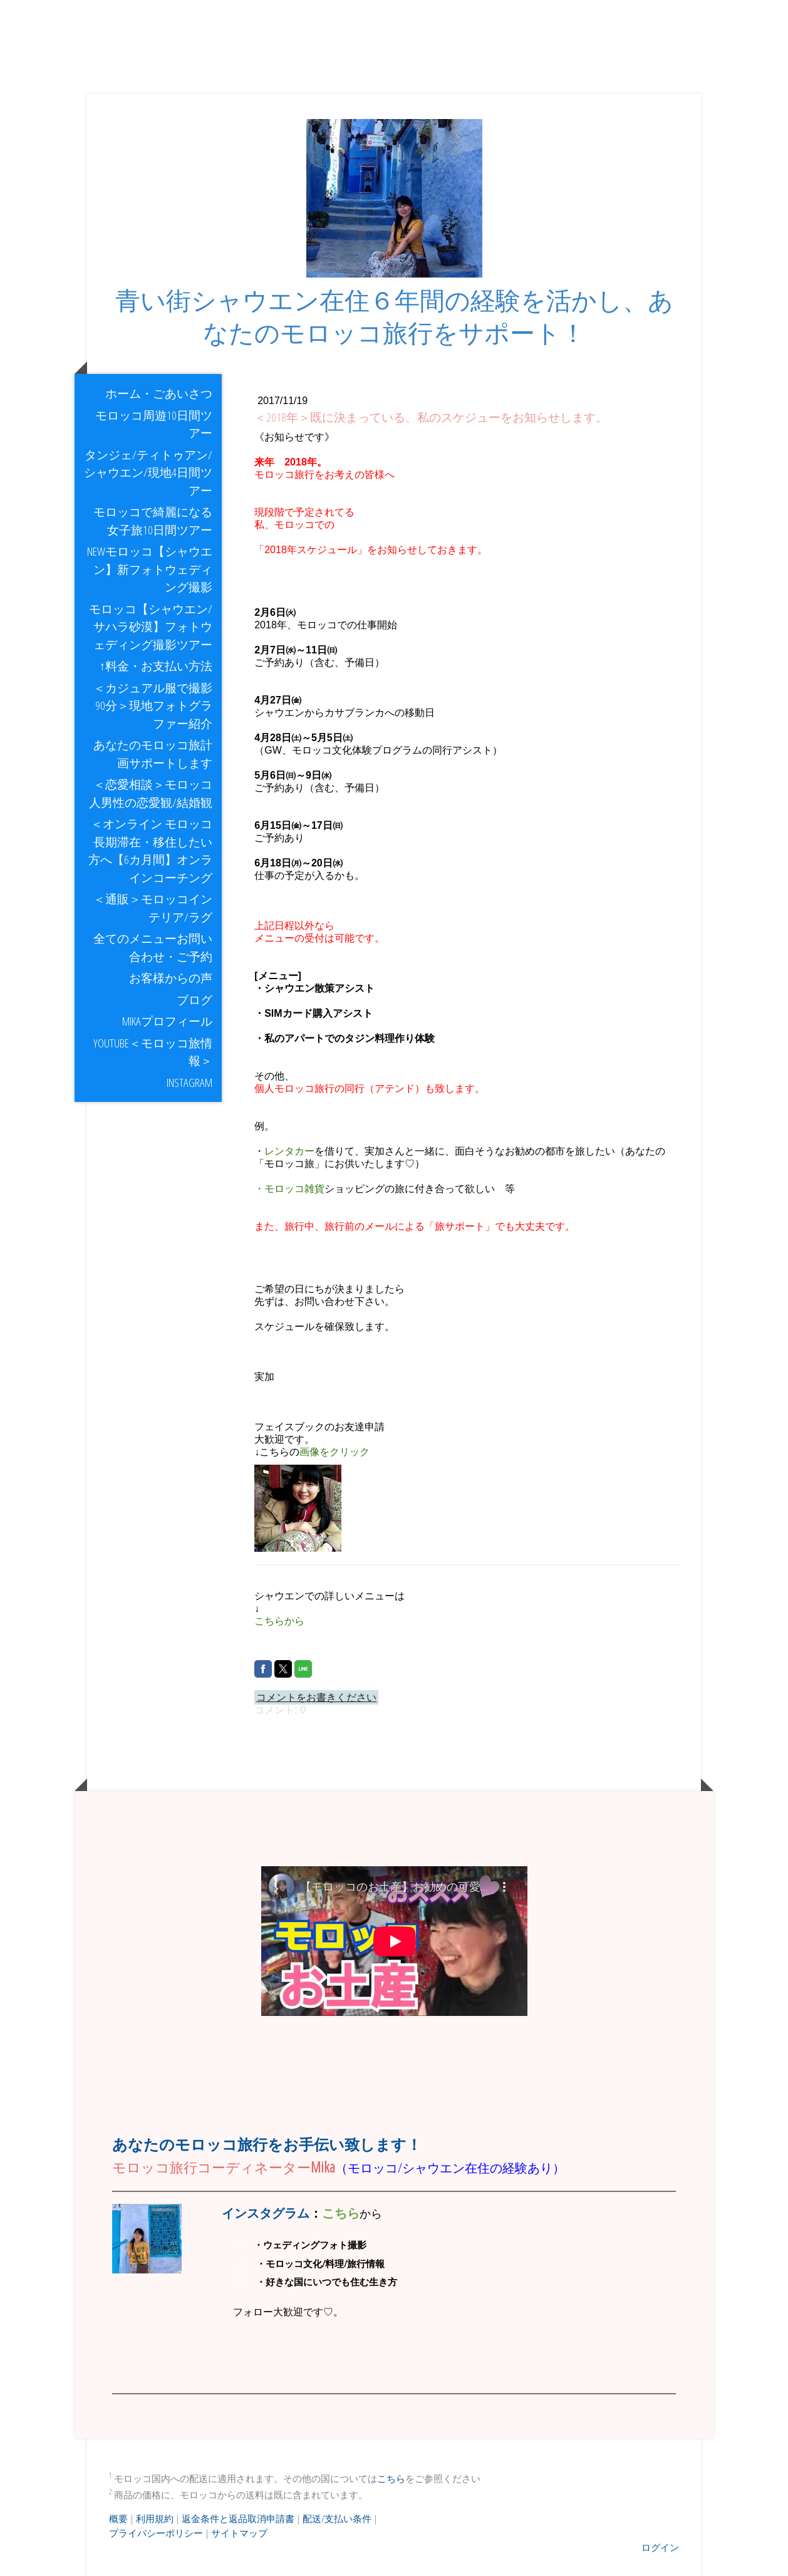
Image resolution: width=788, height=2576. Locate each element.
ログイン (660, 2547)
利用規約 (155, 2518)
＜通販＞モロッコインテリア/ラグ (152, 908)
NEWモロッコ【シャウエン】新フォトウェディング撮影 (149, 569)
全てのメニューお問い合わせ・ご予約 (152, 947)
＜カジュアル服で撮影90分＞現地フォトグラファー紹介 (152, 706)
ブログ (194, 1000)
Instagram (194, 1082)
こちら (391, 2478)
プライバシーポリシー (156, 2533)
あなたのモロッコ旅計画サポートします (152, 754)
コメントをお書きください (316, 1697)
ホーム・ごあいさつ (158, 393)
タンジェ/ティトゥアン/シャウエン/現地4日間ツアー (148, 473)
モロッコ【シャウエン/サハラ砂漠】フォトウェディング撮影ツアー (150, 627)
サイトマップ (239, 2533)
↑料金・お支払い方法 (156, 666)
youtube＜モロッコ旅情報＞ (152, 1052)
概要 (118, 2518)
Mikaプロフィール (167, 1021)
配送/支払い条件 (337, 2518)
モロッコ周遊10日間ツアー (153, 424)
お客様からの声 (170, 978)
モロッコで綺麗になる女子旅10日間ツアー (152, 521)
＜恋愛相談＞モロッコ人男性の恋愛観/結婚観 (150, 793)
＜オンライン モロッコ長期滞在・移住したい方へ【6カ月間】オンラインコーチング (150, 851)
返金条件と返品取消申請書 (238, 2518)
